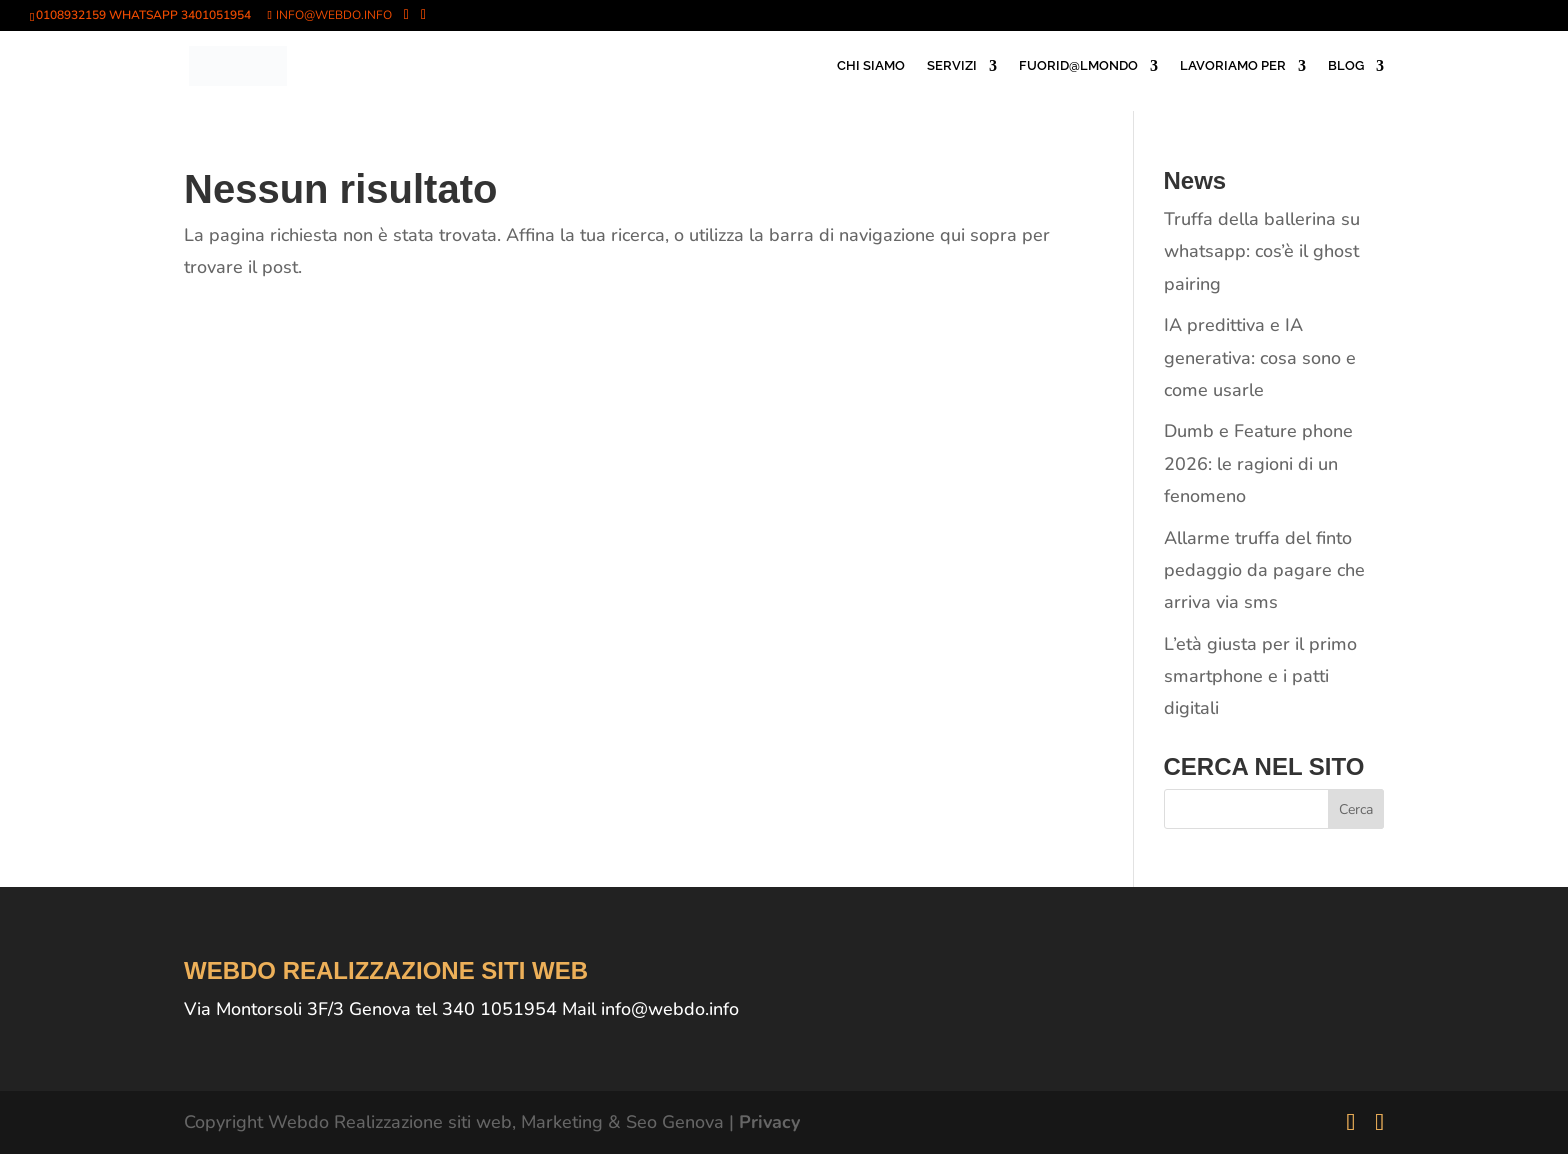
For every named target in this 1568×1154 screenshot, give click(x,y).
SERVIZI (952, 66)
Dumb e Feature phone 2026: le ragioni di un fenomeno (1258, 463)
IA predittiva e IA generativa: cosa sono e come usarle (1260, 357)
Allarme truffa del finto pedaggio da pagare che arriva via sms (1264, 570)
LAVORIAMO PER (1233, 66)
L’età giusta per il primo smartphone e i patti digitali (1260, 676)
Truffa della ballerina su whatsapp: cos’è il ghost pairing (1262, 251)
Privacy (769, 1122)
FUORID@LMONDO (1078, 66)
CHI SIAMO (871, 66)
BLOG (1346, 66)
